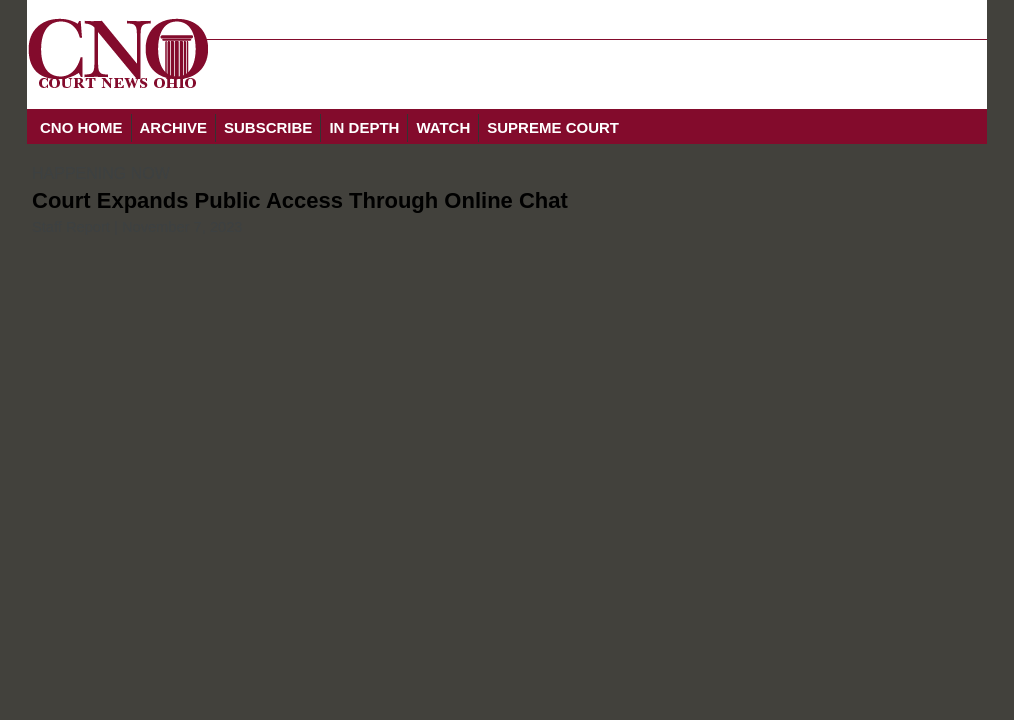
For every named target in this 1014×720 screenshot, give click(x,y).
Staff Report (71, 227)
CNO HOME (81, 127)
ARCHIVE (174, 127)
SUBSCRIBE (268, 127)
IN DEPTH (364, 127)
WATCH (443, 127)
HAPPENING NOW (101, 173)
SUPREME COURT (553, 127)
